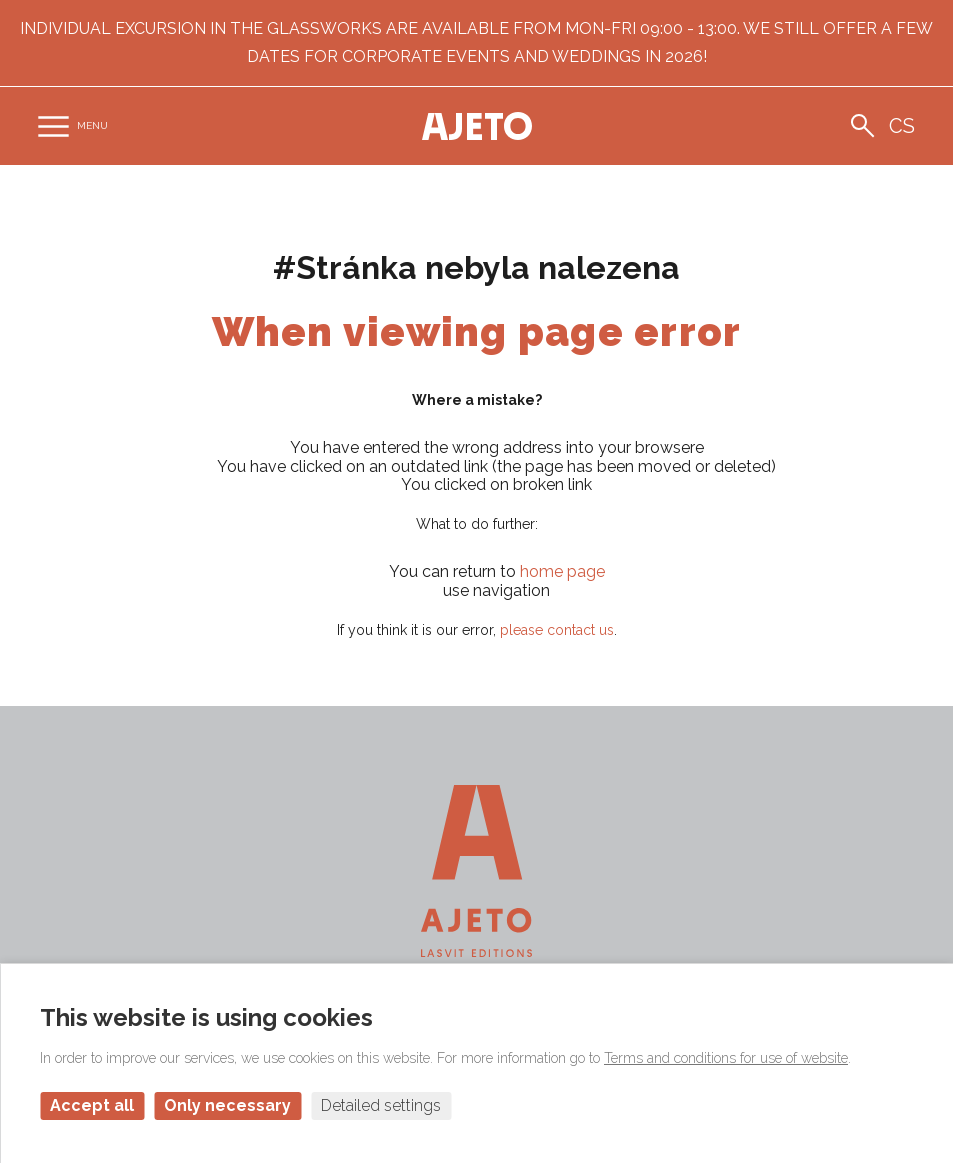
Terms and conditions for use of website (726, 1058)
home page (562, 571)
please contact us (557, 630)
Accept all (92, 1105)
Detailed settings (381, 1105)
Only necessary (227, 1105)
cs (902, 126)
